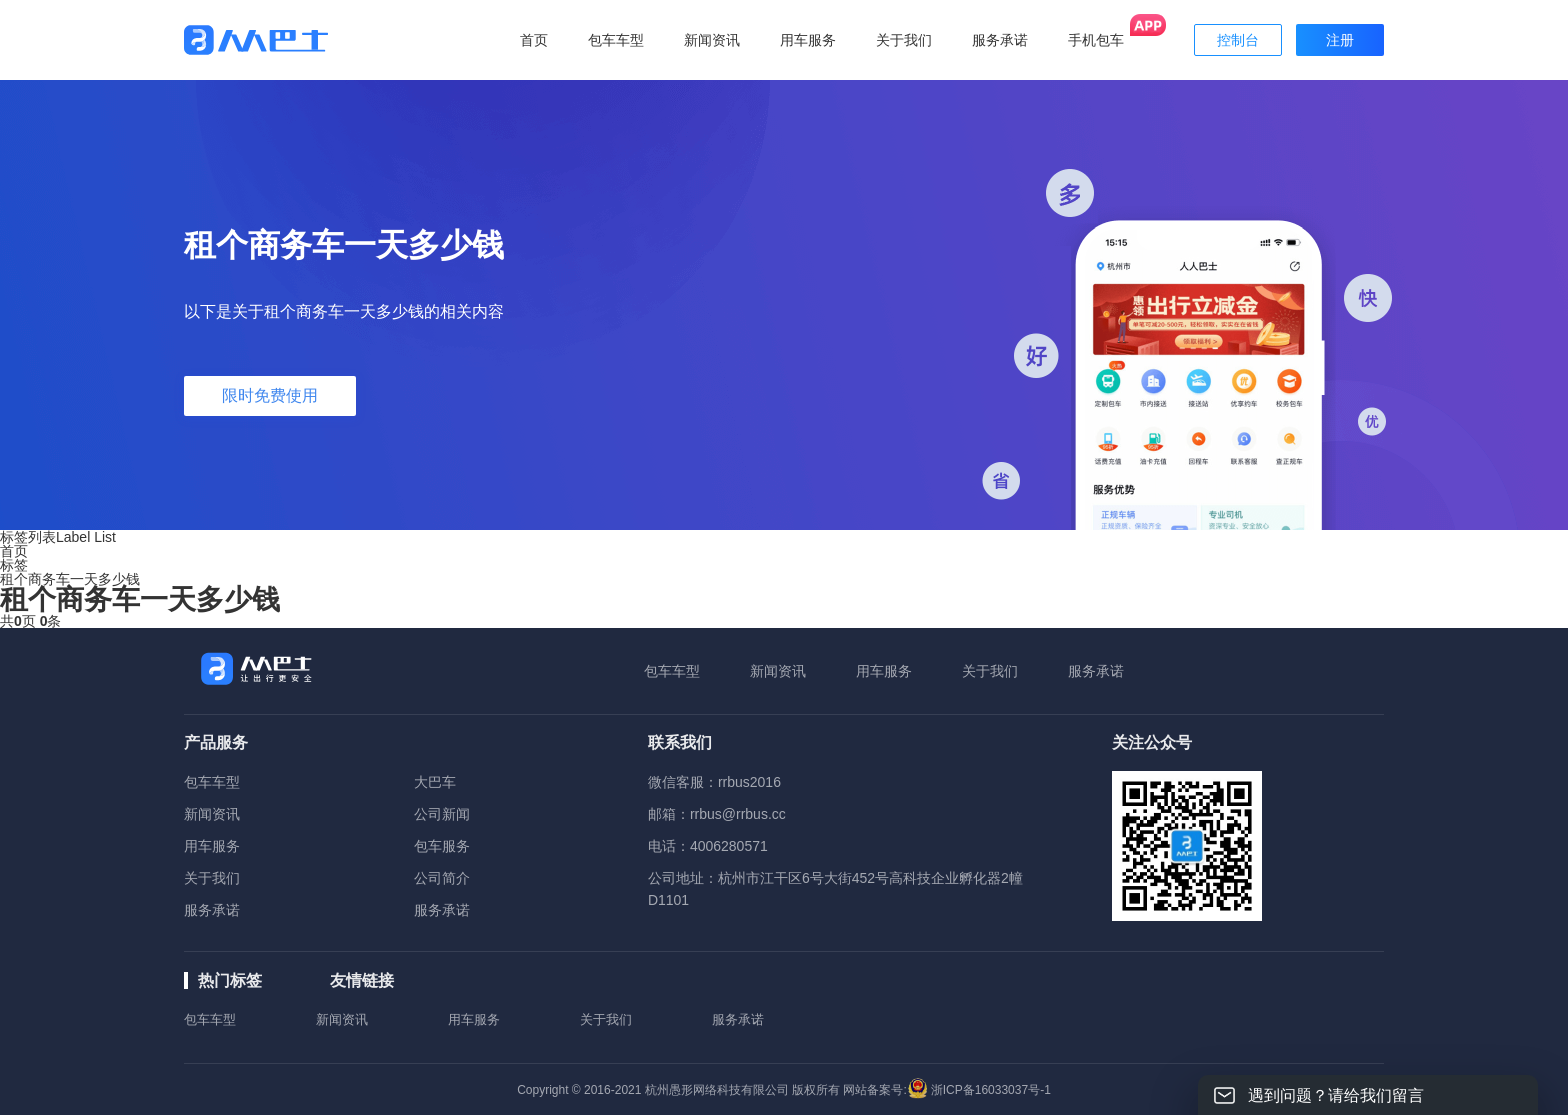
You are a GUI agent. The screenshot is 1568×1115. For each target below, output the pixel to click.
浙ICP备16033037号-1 (991, 1090)
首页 (534, 40)
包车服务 (442, 846)
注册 (1340, 40)
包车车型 (672, 671)
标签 (14, 565)
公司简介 (442, 878)
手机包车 (1096, 40)
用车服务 (884, 671)
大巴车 (435, 782)
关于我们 (990, 671)
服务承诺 (1096, 671)
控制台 (1238, 40)
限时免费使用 (270, 395)
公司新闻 (442, 814)
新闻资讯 (778, 671)
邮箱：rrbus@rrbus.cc (717, 814)
